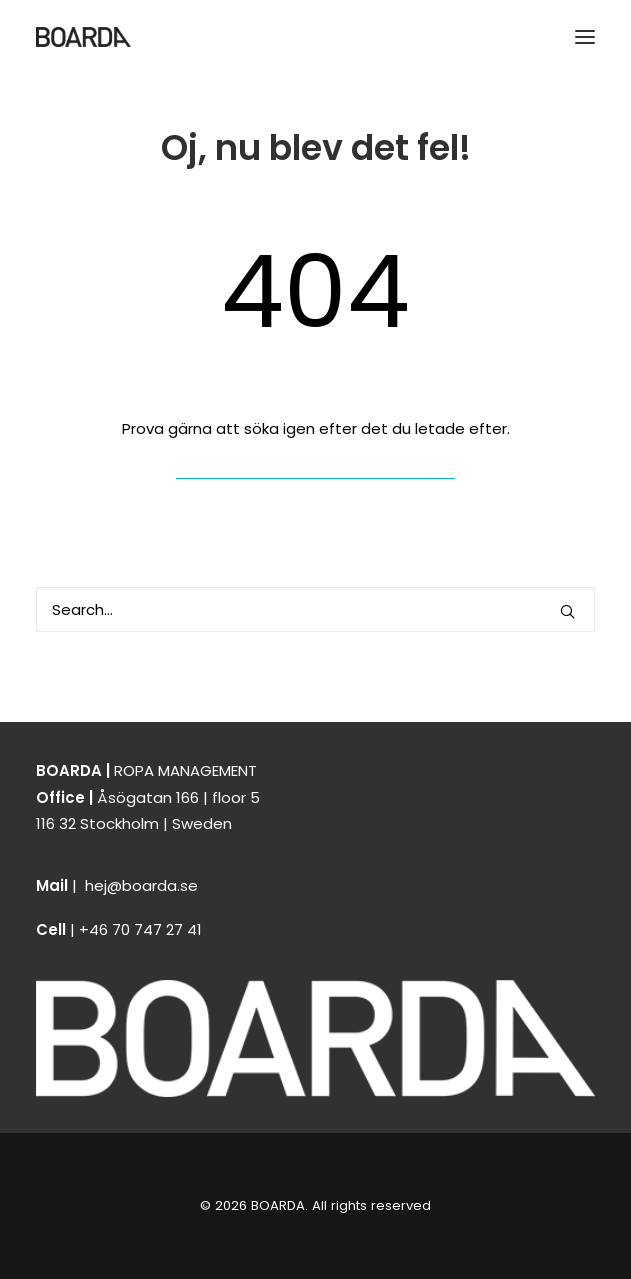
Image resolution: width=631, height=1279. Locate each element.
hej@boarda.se (141, 885)
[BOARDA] (83, 37)
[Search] (315, 609)
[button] (585, 37)
